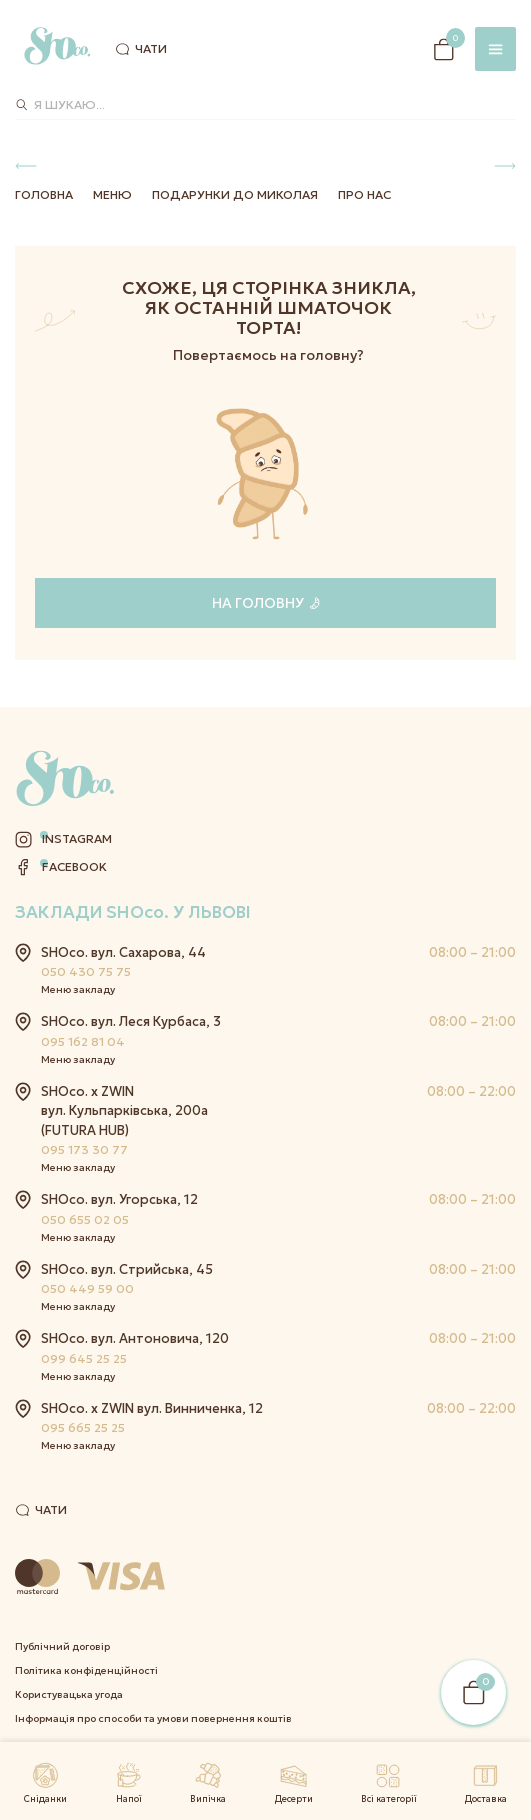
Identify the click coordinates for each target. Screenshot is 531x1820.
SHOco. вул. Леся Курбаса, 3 (131, 1021)
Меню (112, 194)
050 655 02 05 (85, 1219)
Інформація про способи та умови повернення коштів (153, 1718)
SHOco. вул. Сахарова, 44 (123, 952)
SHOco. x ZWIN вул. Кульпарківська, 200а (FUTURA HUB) (124, 1111)
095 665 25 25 (83, 1427)
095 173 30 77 (84, 1149)
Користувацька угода (69, 1694)
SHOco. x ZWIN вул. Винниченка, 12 (152, 1408)
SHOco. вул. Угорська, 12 (119, 1199)
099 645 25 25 (84, 1358)
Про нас (364, 194)
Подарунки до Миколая (235, 194)
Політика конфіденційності (86, 1670)
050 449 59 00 (87, 1288)
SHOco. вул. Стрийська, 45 (127, 1269)
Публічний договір (62, 1646)
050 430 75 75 (86, 971)
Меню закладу (78, 989)
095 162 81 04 (83, 1041)
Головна (44, 194)
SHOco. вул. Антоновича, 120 (135, 1338)
